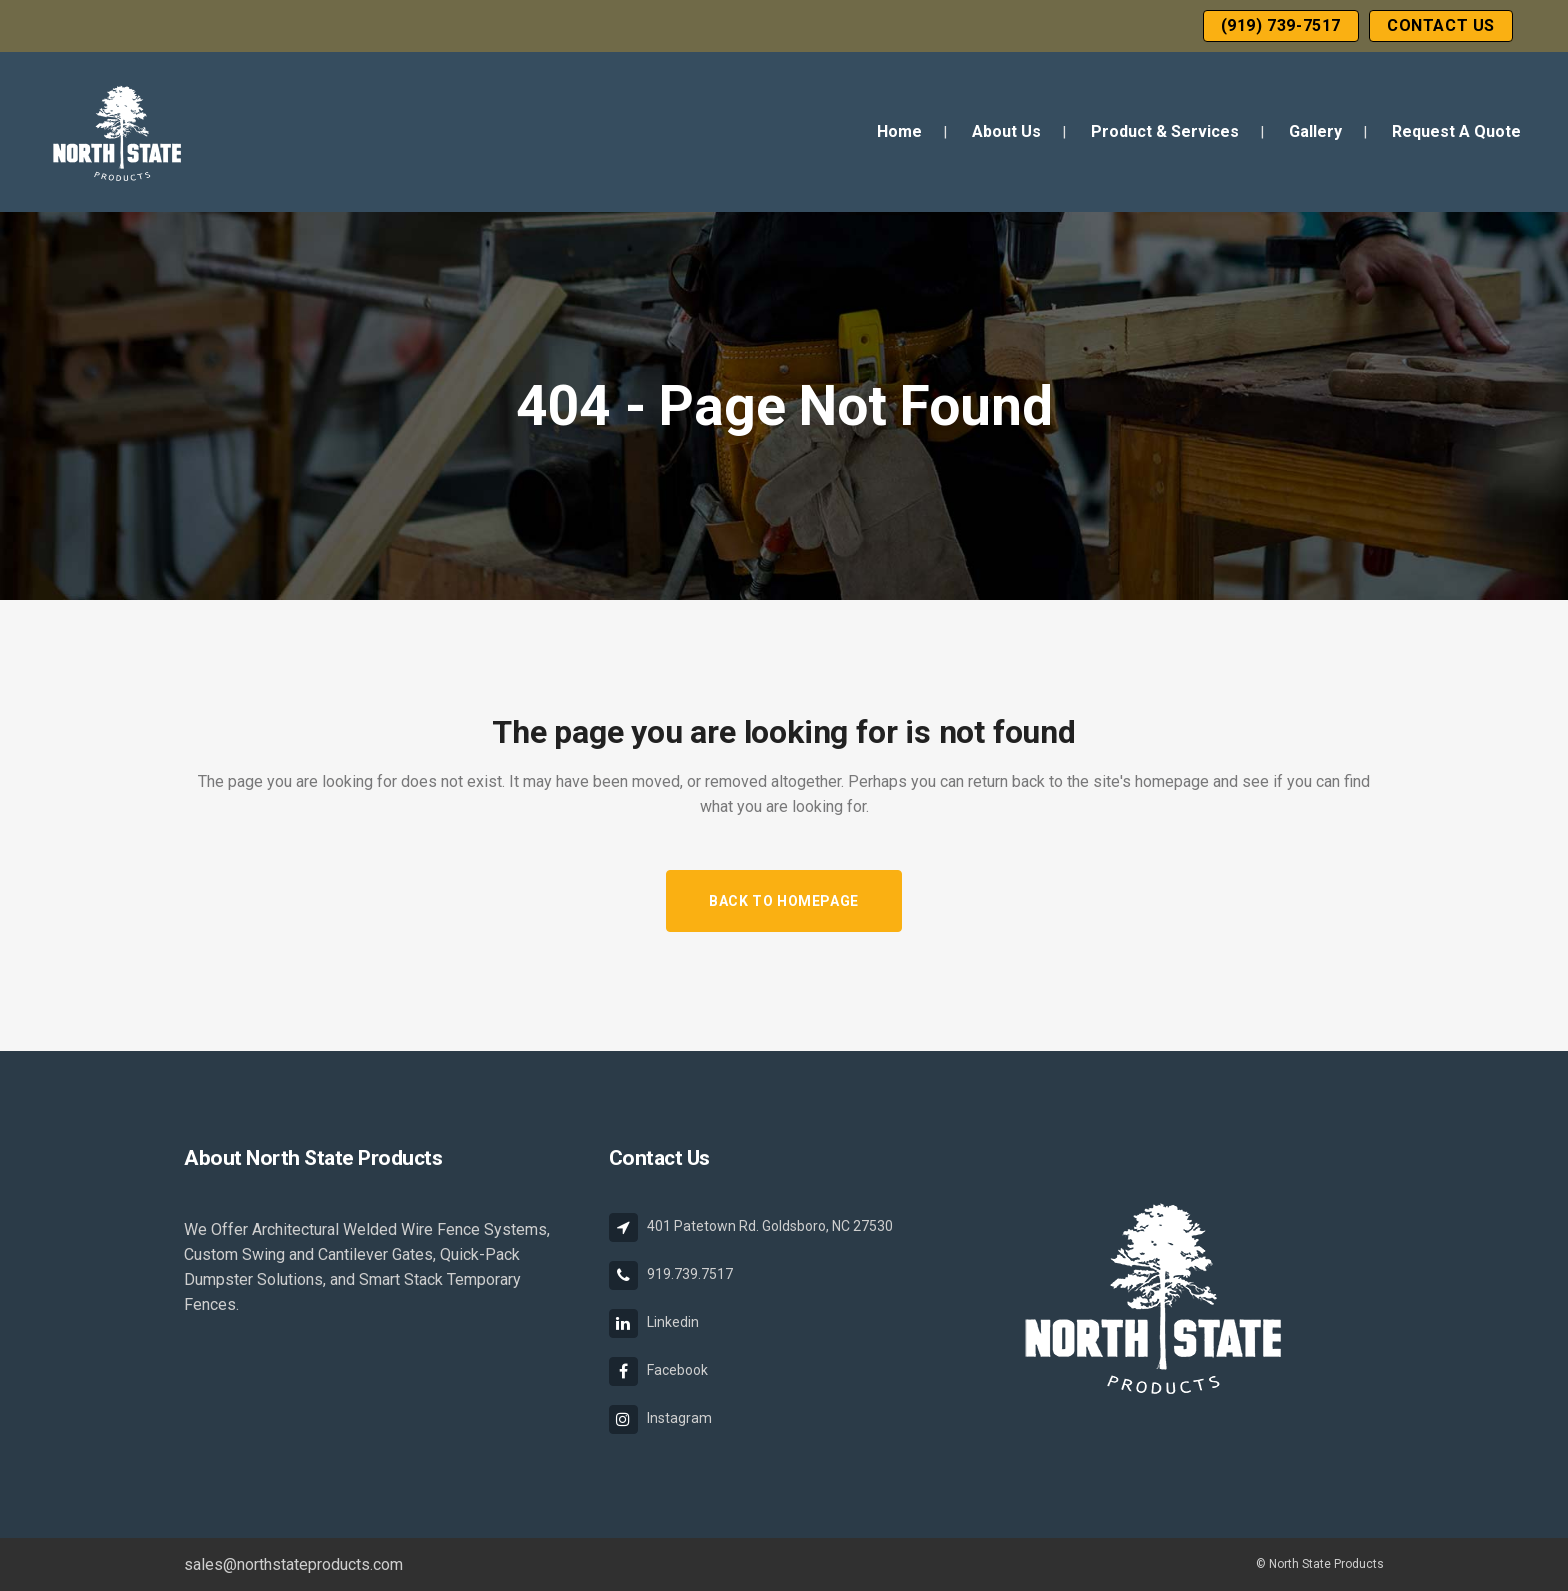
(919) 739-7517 (1281, 25)
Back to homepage (784, 901)
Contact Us (1441, 25)
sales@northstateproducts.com (293, 1564)
